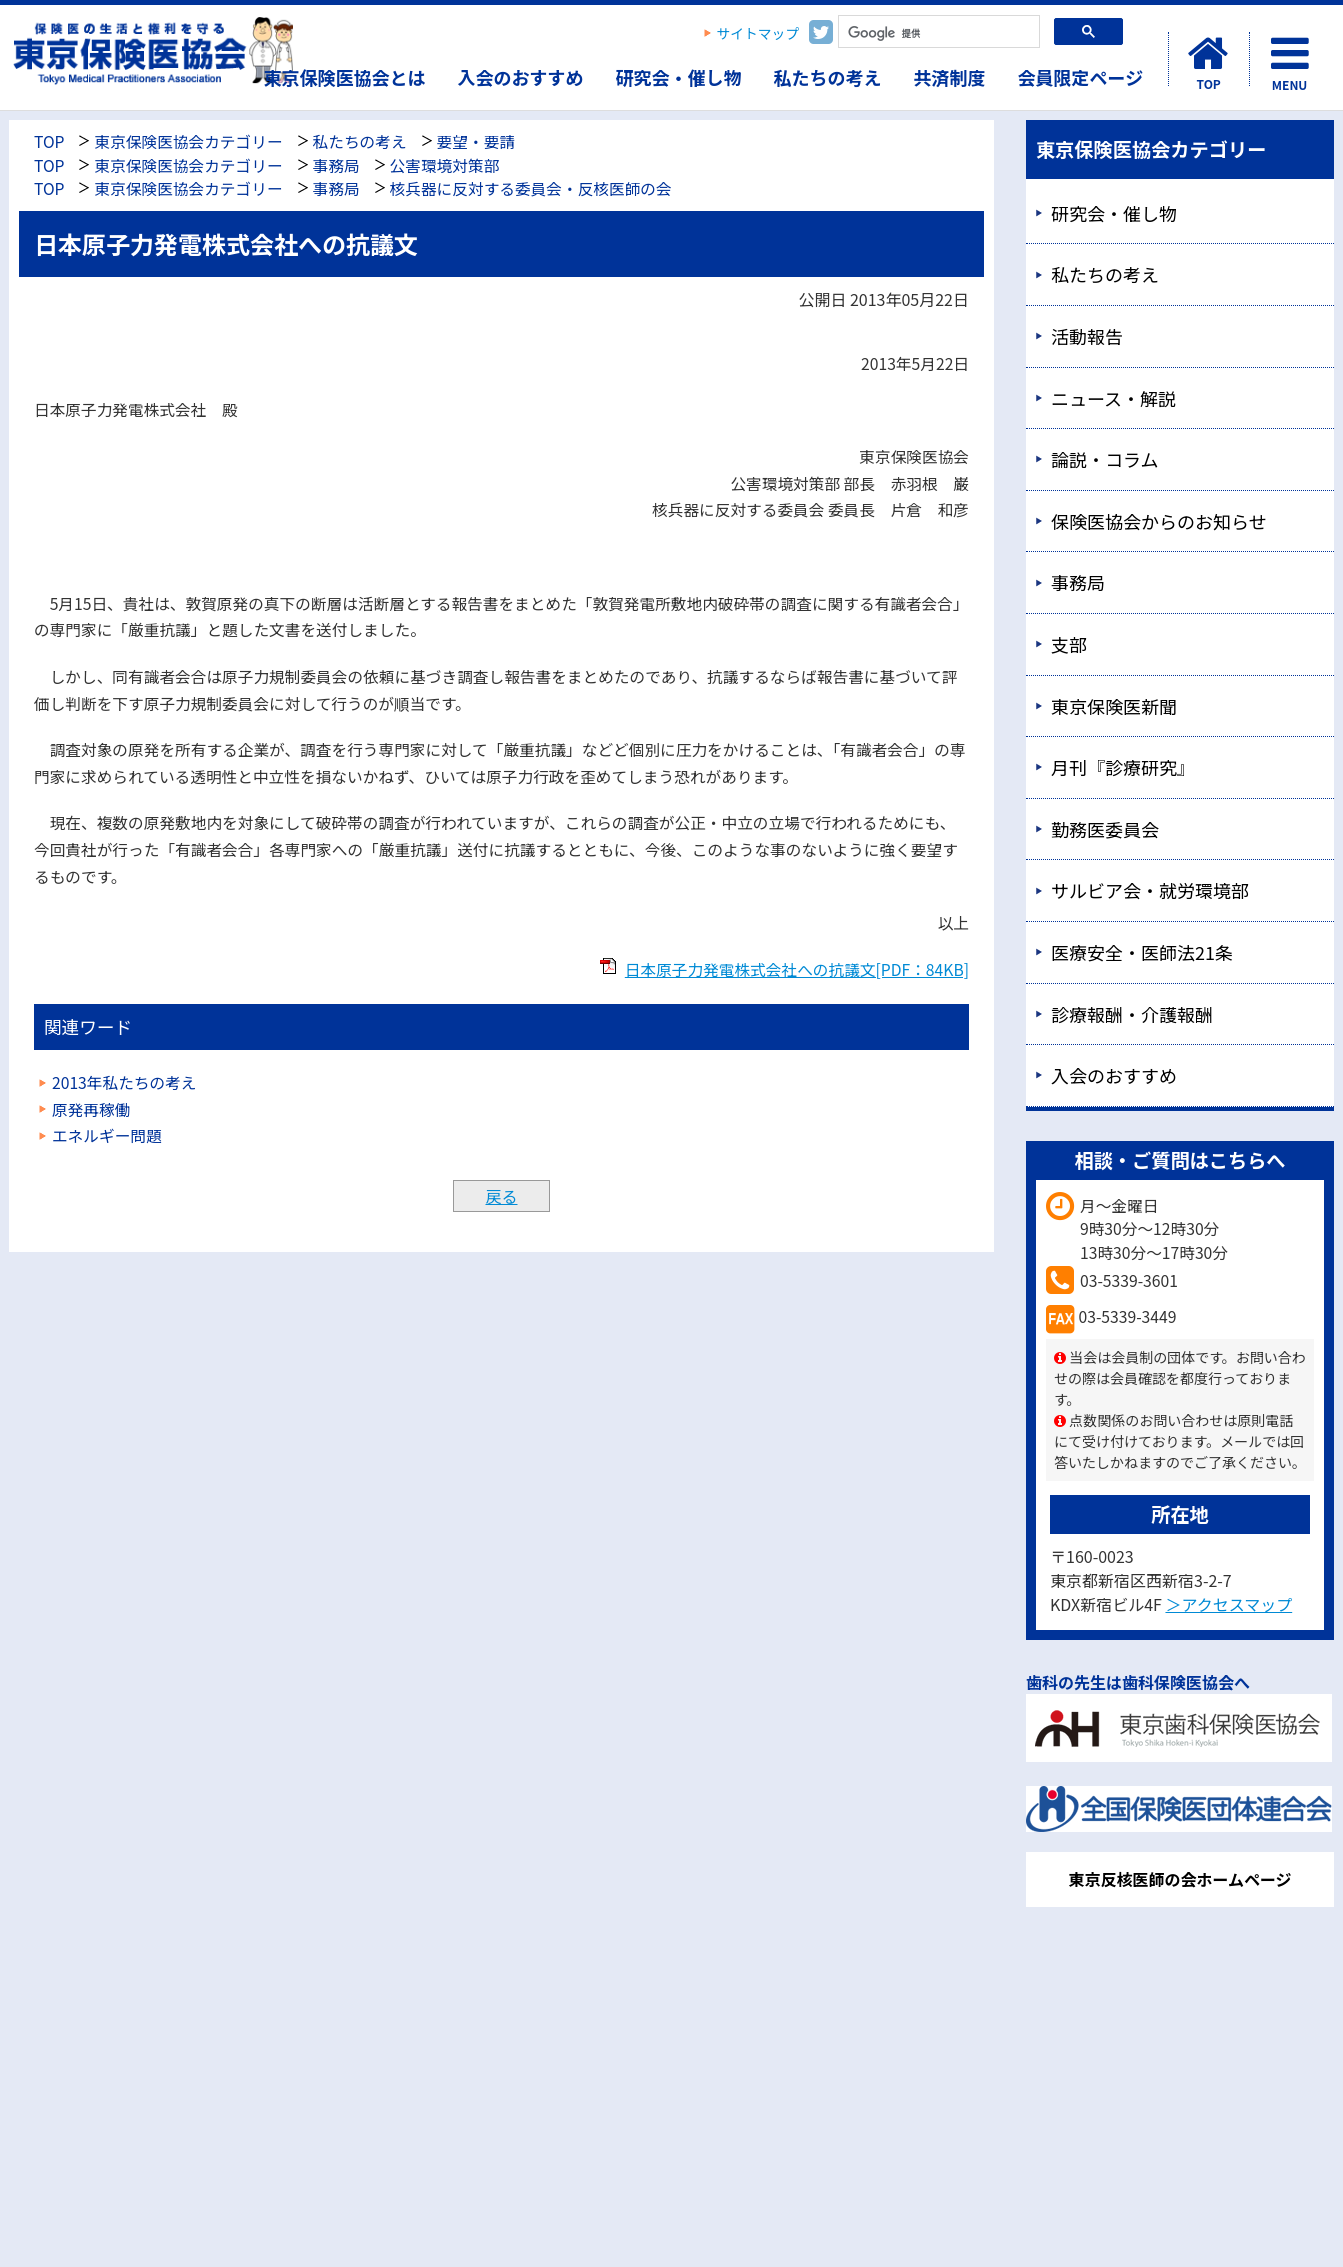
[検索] (937, 33)
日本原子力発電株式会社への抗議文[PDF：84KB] (797, 969)
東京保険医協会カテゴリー (188, 141)
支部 (1069, 644)
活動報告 (1087, 336)
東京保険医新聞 (1114, 706)
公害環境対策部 (445, 165)
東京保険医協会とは (345, 77)
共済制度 (950, 77)
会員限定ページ (1081, 77)
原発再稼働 (91, 1109)
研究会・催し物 (679, 77)
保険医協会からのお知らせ (1159, 521)
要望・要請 (476, 141)
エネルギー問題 (107, 1135)
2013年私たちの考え (124, 1082)
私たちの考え (828, 77)
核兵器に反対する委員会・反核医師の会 (531, 188)
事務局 (336, 165)
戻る (501, 1196)
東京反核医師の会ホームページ (1179, 1879)
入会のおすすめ (521, 77)
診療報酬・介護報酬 (1132, 1014)
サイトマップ (758, 33)
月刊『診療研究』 (1123, 767)
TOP (49, 141)
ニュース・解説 (1113, 398)
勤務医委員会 (1105, 829)
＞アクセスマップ (1228, 1604)
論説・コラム (1104, 459)
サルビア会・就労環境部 (1150, 890)
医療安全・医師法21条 (1142, 952)
